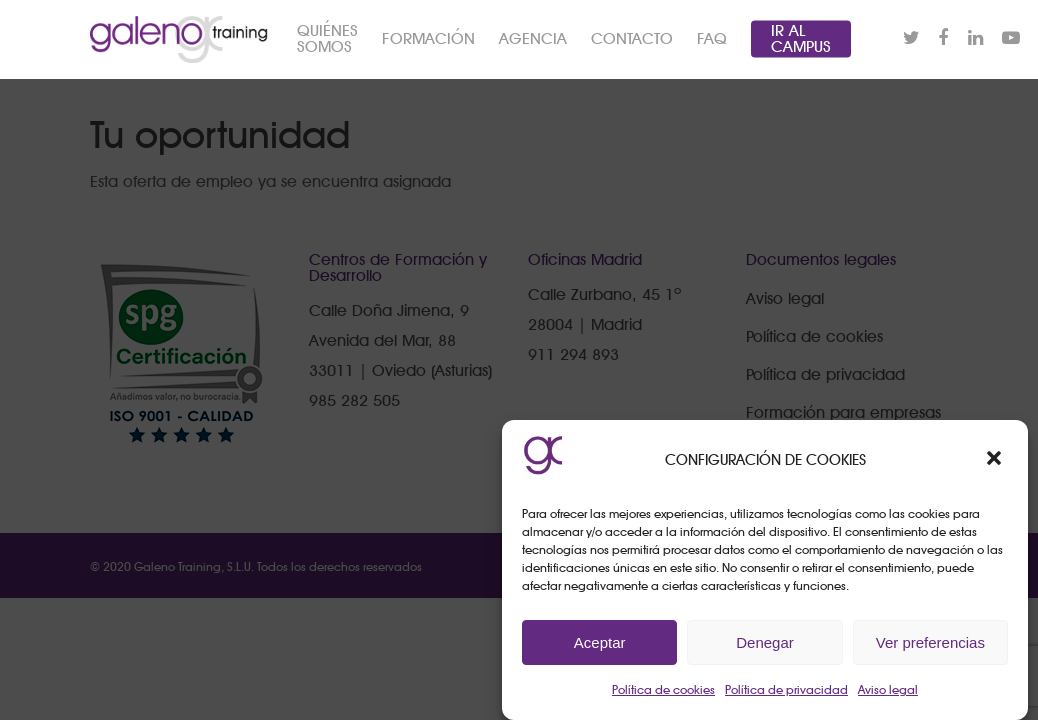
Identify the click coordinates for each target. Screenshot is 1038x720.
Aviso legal (888, 689)
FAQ (762, 55)
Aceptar (600, 642)
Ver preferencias (930, 642)
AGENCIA (583, 55)
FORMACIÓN (478, 55)
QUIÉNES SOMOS (377, 55)
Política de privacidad (786, 689)
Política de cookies (663, 689)
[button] (996, 460)
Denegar (765, 642)
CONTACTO (682, 55)
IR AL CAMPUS (851, 55)
